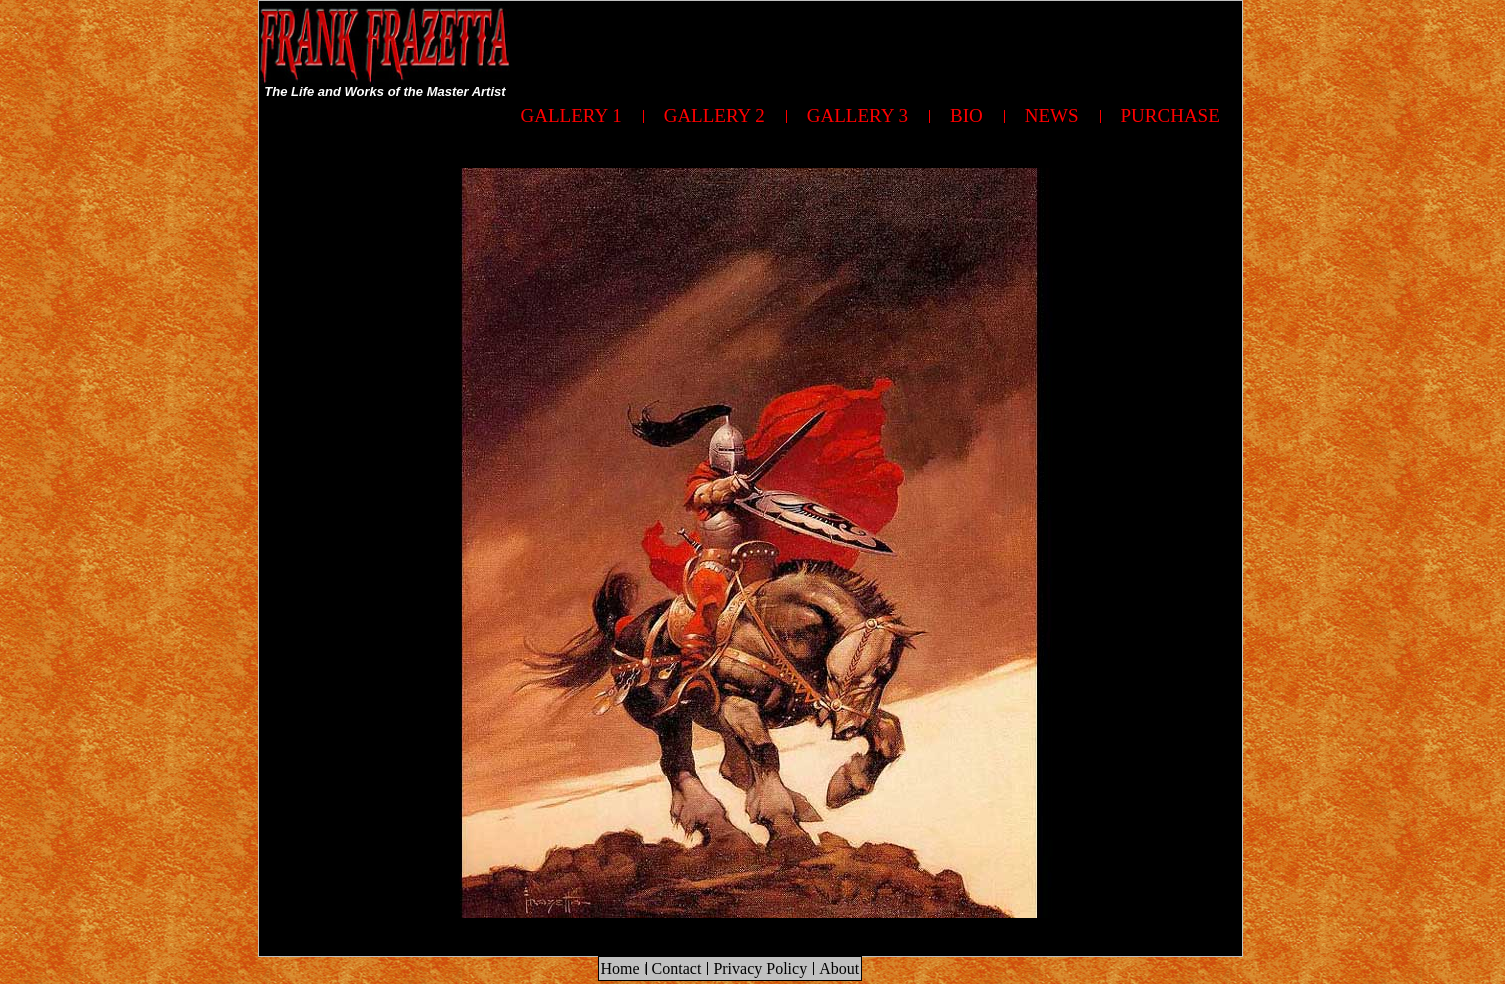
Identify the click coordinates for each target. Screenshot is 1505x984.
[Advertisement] (878, 46)
